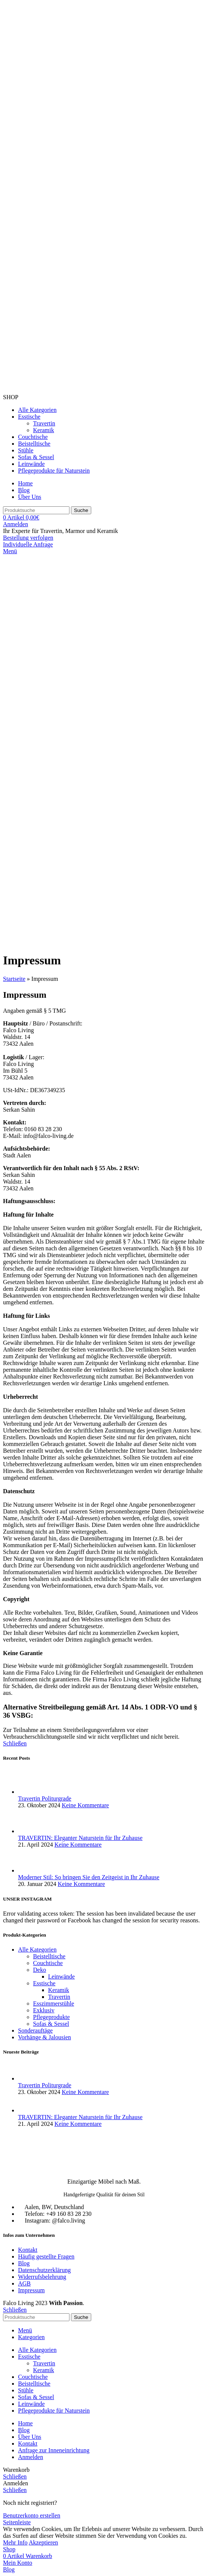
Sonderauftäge (35, 2030)
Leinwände (61, 1976)
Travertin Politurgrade (44, 1798)
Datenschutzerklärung (44, 2270)
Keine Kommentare (85, 1805)
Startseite (14, 979)
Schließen (15, 1743)
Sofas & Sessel (51, 2024)
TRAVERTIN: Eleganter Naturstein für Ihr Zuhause (80, 1838)
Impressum (31, 2290)
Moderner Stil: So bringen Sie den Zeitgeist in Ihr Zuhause (88, 1877)
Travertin (44, 423)
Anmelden (30, 2457)
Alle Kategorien (37, 1949)
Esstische (44, 1983)
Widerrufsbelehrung (42, 2277)
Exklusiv (43, 2010)
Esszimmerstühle (53, 2003)
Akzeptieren (43, 2542)
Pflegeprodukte (51, 2017)
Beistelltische (49, 1956)
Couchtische (48, 1963)
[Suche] (36, 510)
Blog (24, 2263)
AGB (24, 2283)
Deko (39, 1970)
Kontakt (28, 2250)
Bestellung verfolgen (28, 537)
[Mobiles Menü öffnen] (10, 551)
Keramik (43, 430)
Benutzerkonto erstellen (31, 2515)
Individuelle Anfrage (28, 544)
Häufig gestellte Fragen (46, 2256)
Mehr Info (15, 2542)
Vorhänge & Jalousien (44, 2037)
